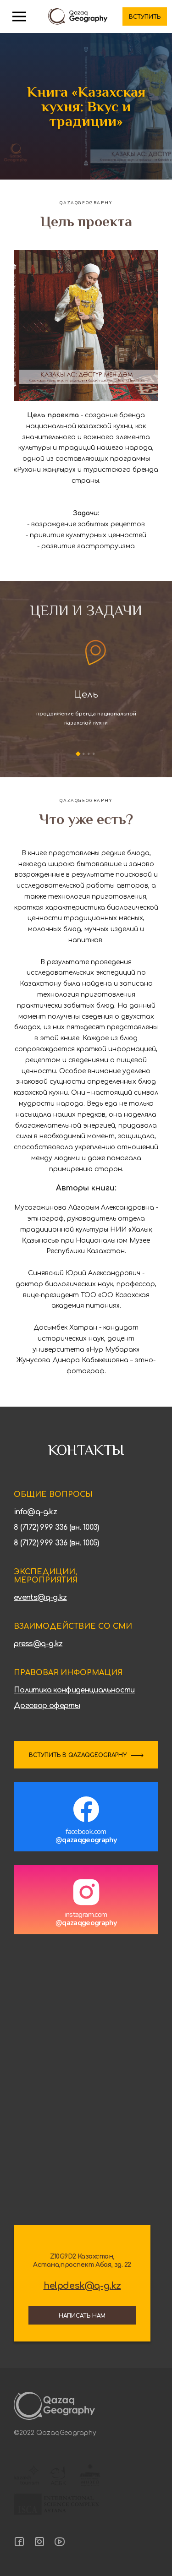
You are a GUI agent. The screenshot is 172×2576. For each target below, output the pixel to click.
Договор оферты (47, 1706)
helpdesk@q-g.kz (82, 2286)
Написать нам (82, 2316)
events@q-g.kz (40, 1598)
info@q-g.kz (35, 1512)
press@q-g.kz (38, 1644)
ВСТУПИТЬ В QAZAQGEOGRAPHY (78, 1755)
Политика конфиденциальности (74, 1690)
